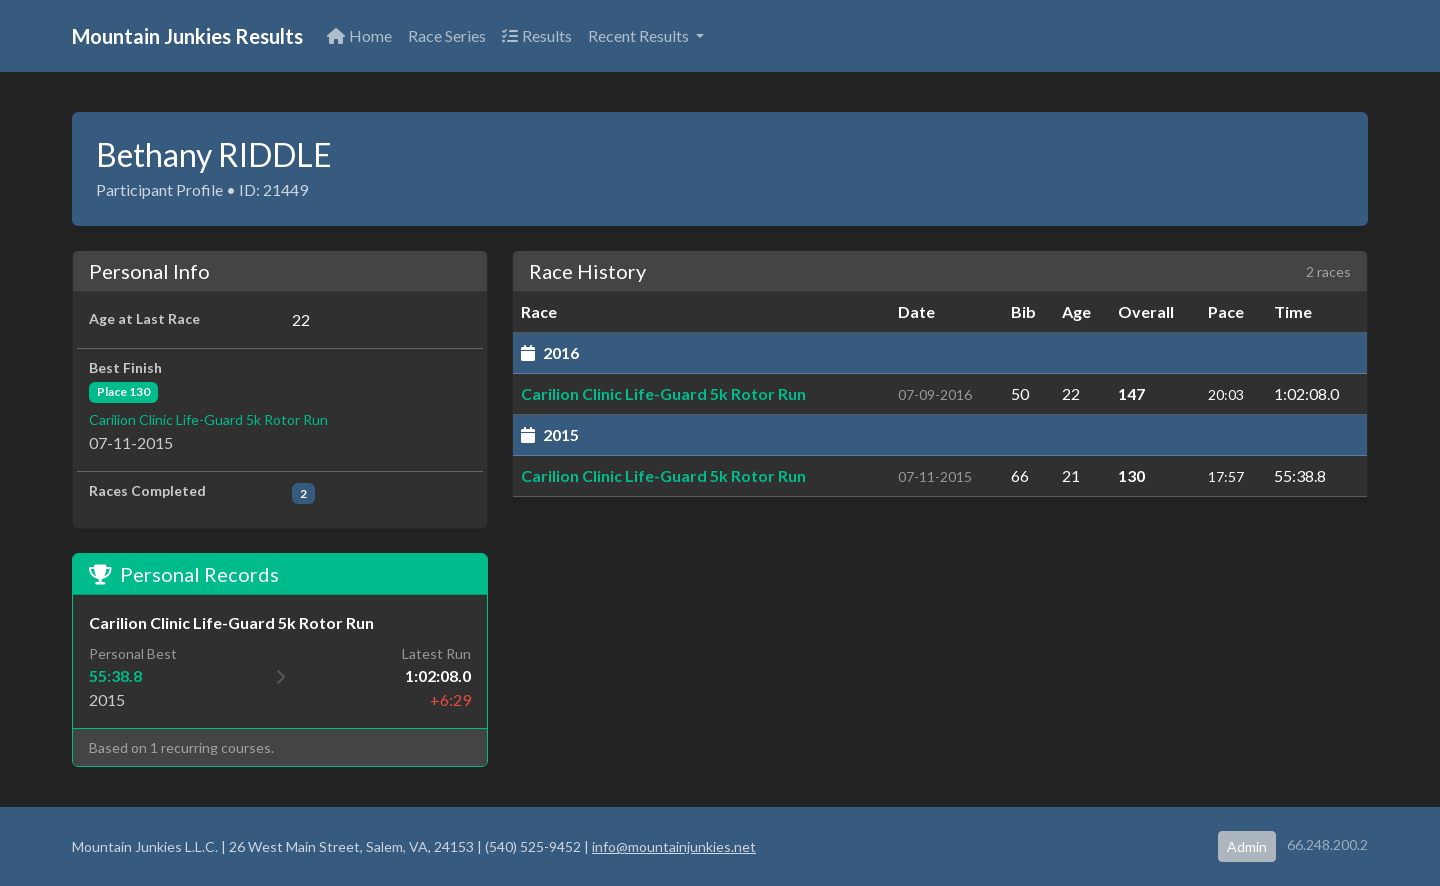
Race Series (447, 35)
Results (537, 35)
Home (359, 35)
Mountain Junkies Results (187, 36)
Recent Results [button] (640, 35)
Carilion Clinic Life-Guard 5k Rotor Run (208, 419)
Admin (1247, 846)
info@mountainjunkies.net (674, 846)
